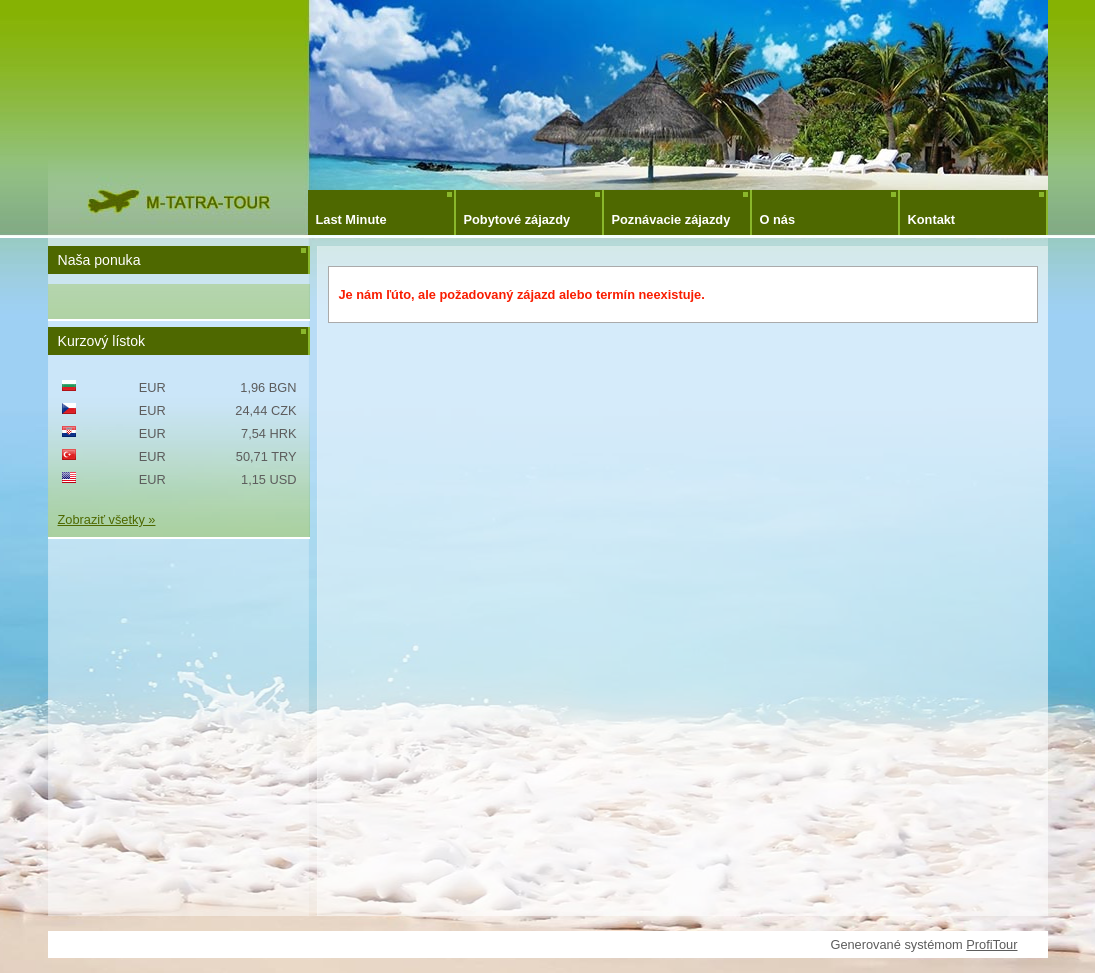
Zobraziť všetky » (107, 519)
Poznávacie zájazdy (671, 219)
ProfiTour (991, 944)
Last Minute (351, 219)
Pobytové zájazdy (517, 219)
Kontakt (932, 219)
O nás (778, 219)
